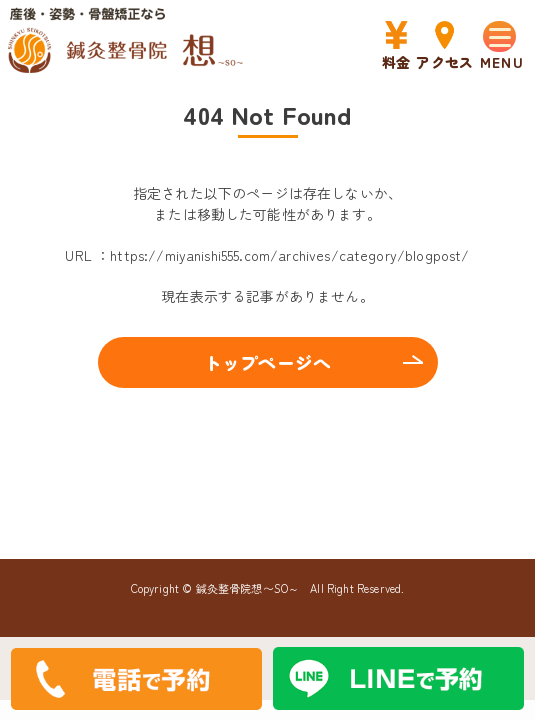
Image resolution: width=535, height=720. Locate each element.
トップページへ (267, 362)
